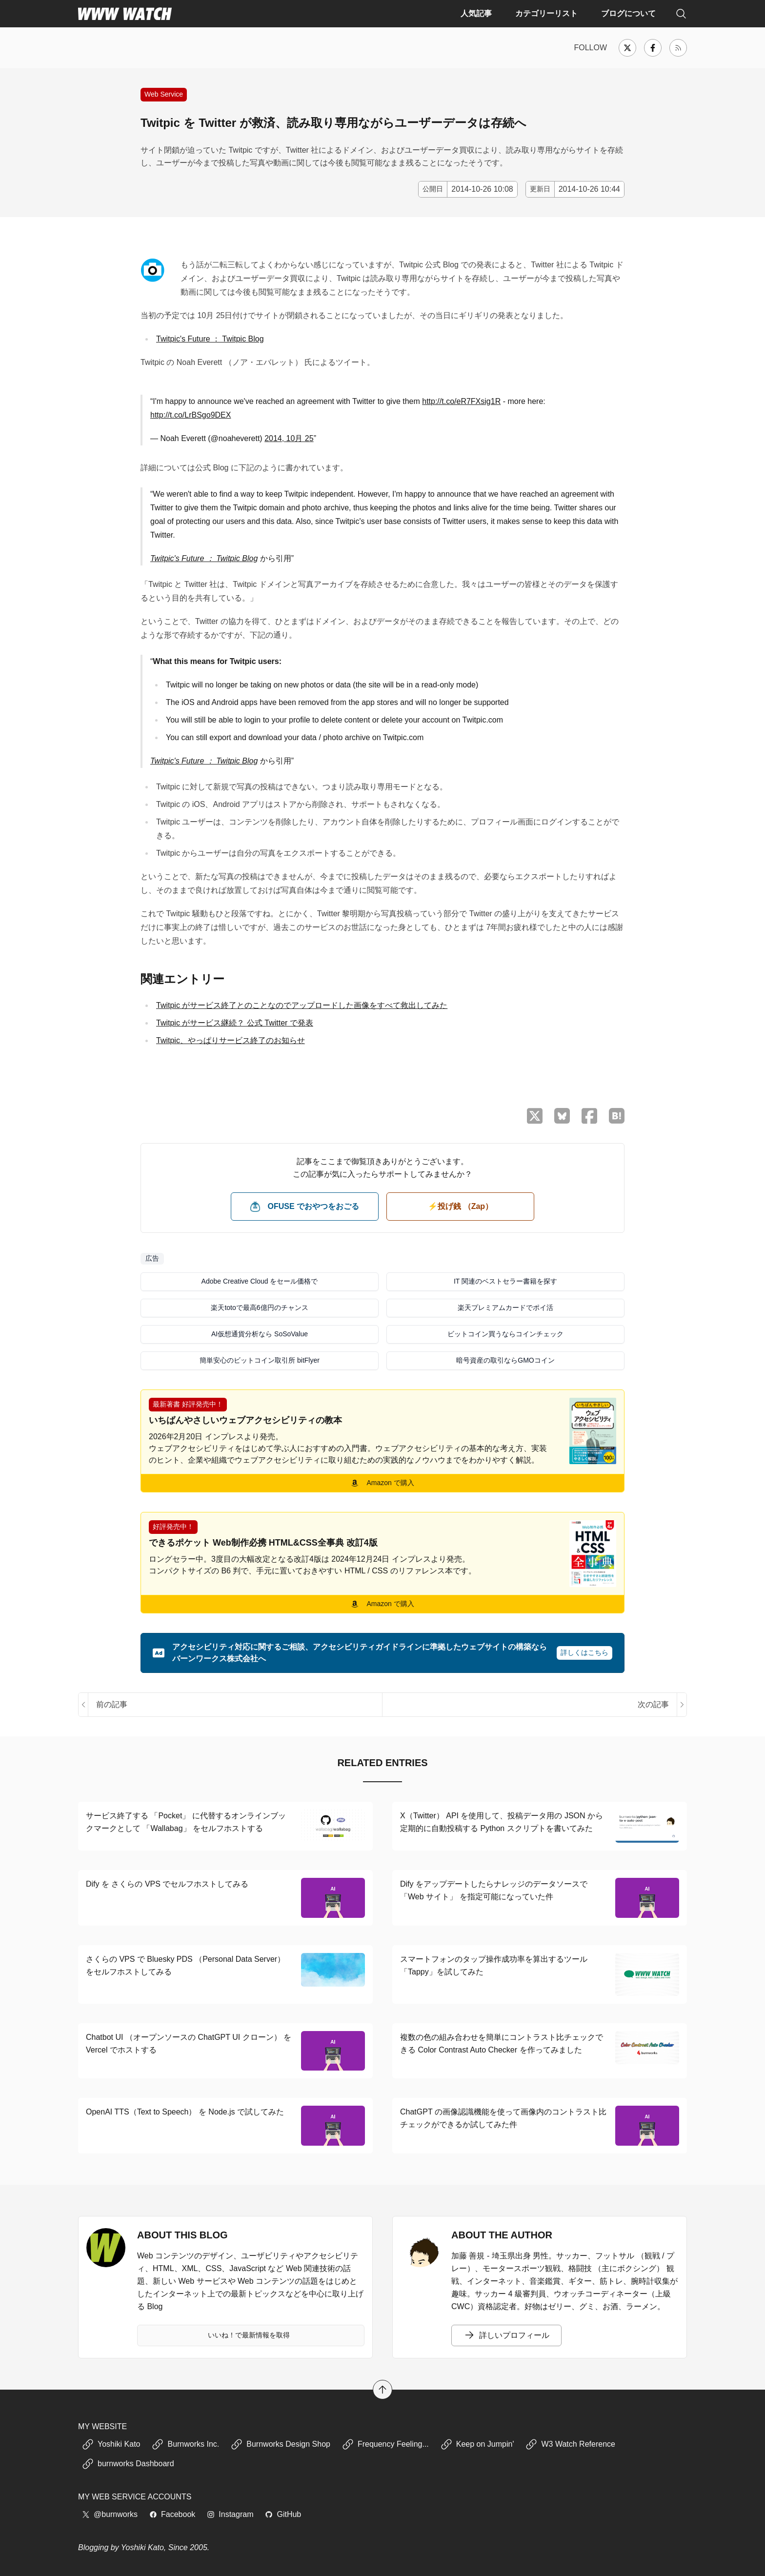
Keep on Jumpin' (477, 2444)
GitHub (283, 2514)
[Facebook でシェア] (589, 1116)
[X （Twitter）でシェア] (535, 1116)
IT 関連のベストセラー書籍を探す (505, 1281)
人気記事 (476, 13)
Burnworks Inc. (185, 2444)
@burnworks (110, 2514)
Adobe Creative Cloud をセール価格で (259, 1281)
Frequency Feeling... (385, 2444)
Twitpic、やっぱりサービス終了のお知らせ (230, 1040)
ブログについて (628, 13)
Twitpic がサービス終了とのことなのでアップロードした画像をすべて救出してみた (301, 1005)
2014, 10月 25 (289, 438)
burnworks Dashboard (128, 2464)
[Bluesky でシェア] (562, 1116)
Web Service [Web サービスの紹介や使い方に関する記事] (163, 94)
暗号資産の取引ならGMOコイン (505, 1360)
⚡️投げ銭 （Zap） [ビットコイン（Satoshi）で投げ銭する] (460, 1206)
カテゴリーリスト (546, 13)
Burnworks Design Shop (280, 2444)
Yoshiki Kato (111, 2444)
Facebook (172, 2514)
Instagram (230, 2514)
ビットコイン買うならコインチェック (505, 1334)
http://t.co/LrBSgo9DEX (190, 415)
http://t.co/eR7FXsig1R (461, 401)
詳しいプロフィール (506, 2335)
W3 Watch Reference (570, 2444)
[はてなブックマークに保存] (616, 1116)
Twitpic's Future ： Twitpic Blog (210, 339)
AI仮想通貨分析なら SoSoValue (259, 1334)
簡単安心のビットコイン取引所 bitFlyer (260, 1360)
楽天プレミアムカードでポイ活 (505, 1307)
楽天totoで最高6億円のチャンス (259, 1307)
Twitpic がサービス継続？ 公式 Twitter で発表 (234, 1023)
